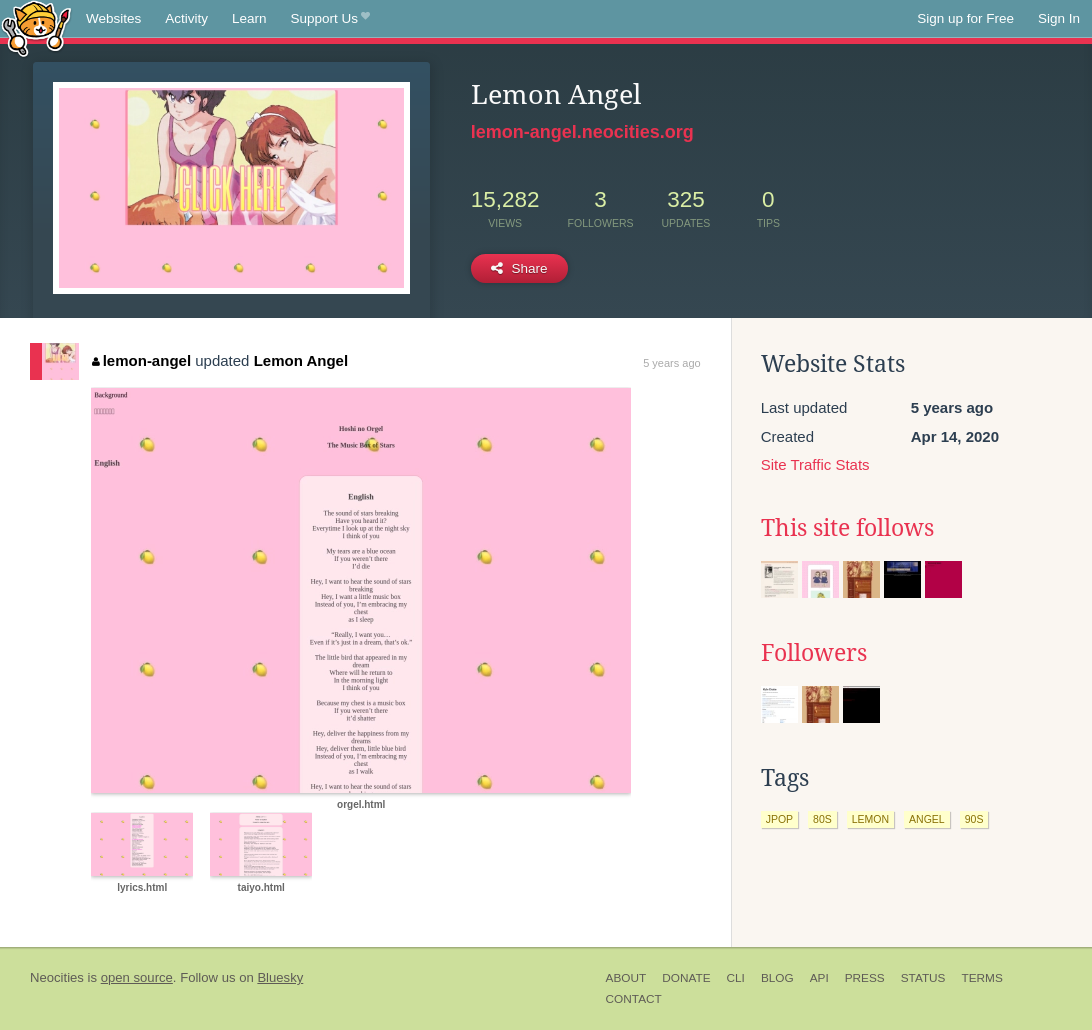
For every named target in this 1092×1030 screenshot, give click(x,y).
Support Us (330, 19)
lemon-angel (141, 360)
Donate (686, 978)
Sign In (1059, 18)
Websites (113, 18)
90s (974, 819)
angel (927, 819)
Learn (249, 18)
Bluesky (280, 977)
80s (822, 819)
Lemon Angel (301, 360)
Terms (981, 978)
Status (923, 978)
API (819, 978)
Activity (186, 18)
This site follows (847, 528)
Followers (814, 653)
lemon (870, 819)
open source (137, 977)
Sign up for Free (965, 18)
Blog (777, 978)
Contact (634, 999)
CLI (736, 978)
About (626, 978)
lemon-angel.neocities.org (582, 132)
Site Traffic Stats (815, 464)
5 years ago (671, 363)
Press (865, 978)
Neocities (57, 977)
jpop (779, 819)
